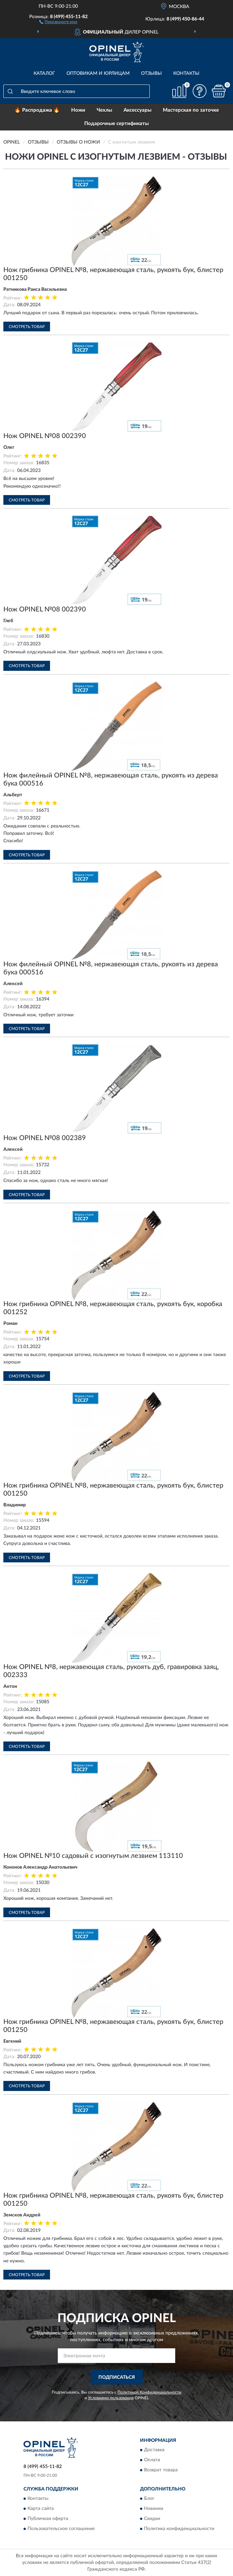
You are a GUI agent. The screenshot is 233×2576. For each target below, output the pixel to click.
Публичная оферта (48, 2519)
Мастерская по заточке (191, 110)
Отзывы (151, 73)
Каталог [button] (44, 73)
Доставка (154, 2450)
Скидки (152, 2519)
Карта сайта (41, 2509)
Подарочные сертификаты (116, 123)
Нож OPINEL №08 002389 (44, 1138)
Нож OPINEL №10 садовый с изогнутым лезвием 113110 (93, 1856)
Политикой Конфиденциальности (149, 2392)
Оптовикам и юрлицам (98, 73)
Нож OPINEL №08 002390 (44, 436)
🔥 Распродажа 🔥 (37, 110)
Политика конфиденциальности (179, 2529)
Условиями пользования (111, 2398)
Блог (149, 2499)
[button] (58, 21)
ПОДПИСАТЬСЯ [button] (116, 2377)
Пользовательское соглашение (61, 2529)
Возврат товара (161, 2470)
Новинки (153, 2509)
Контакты (186, 73)
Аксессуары (137, 110)
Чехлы (104, 110)
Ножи (78, 110)
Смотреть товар (27, 327)
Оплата (152, 2460)
